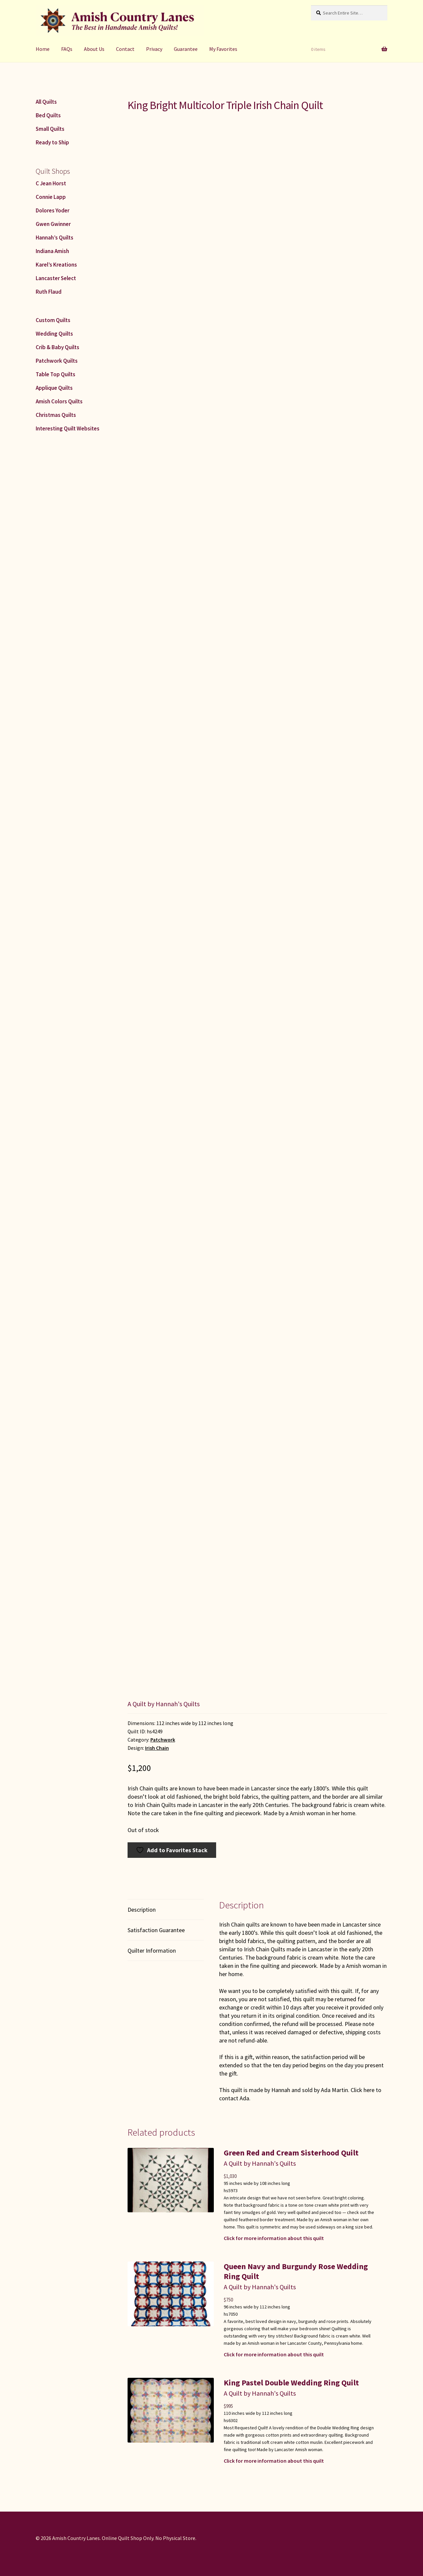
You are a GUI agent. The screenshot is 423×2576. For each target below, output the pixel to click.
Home (43, 49)
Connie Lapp (51, 197)
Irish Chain (157, 1748)
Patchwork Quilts (57, 360)
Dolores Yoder (52, 210)
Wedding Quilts (54, 333)
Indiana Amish (52, 251)
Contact (125, 49)
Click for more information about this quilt (274, 2238)
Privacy (154, 49)
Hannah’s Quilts (54, 237)
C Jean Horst (51, 183)
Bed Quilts (48, 115)
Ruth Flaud (48, 291)
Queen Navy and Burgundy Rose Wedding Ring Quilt (296, 2271)
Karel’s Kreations (56, 264)
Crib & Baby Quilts (57, 347)
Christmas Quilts (56, 415)
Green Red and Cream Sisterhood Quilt (291, 2153)
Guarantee (186, 49)
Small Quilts (50, 128)
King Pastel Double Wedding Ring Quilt (291, 2382)
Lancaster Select (56, 278)
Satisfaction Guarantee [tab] (156, 1930)
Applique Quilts (54, 387)
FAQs (66, 49)
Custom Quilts (53, 320)
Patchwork (162, 1740)
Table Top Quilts (55, 374)
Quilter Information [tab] (152, 1950)
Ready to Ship (52, 142)
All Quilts (46, 101)
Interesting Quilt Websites (67, 428)
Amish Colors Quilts (59, 401)
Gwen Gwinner (53, 224)
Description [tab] (142, 1909)
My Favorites (223, 49)
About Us (94, 49)
